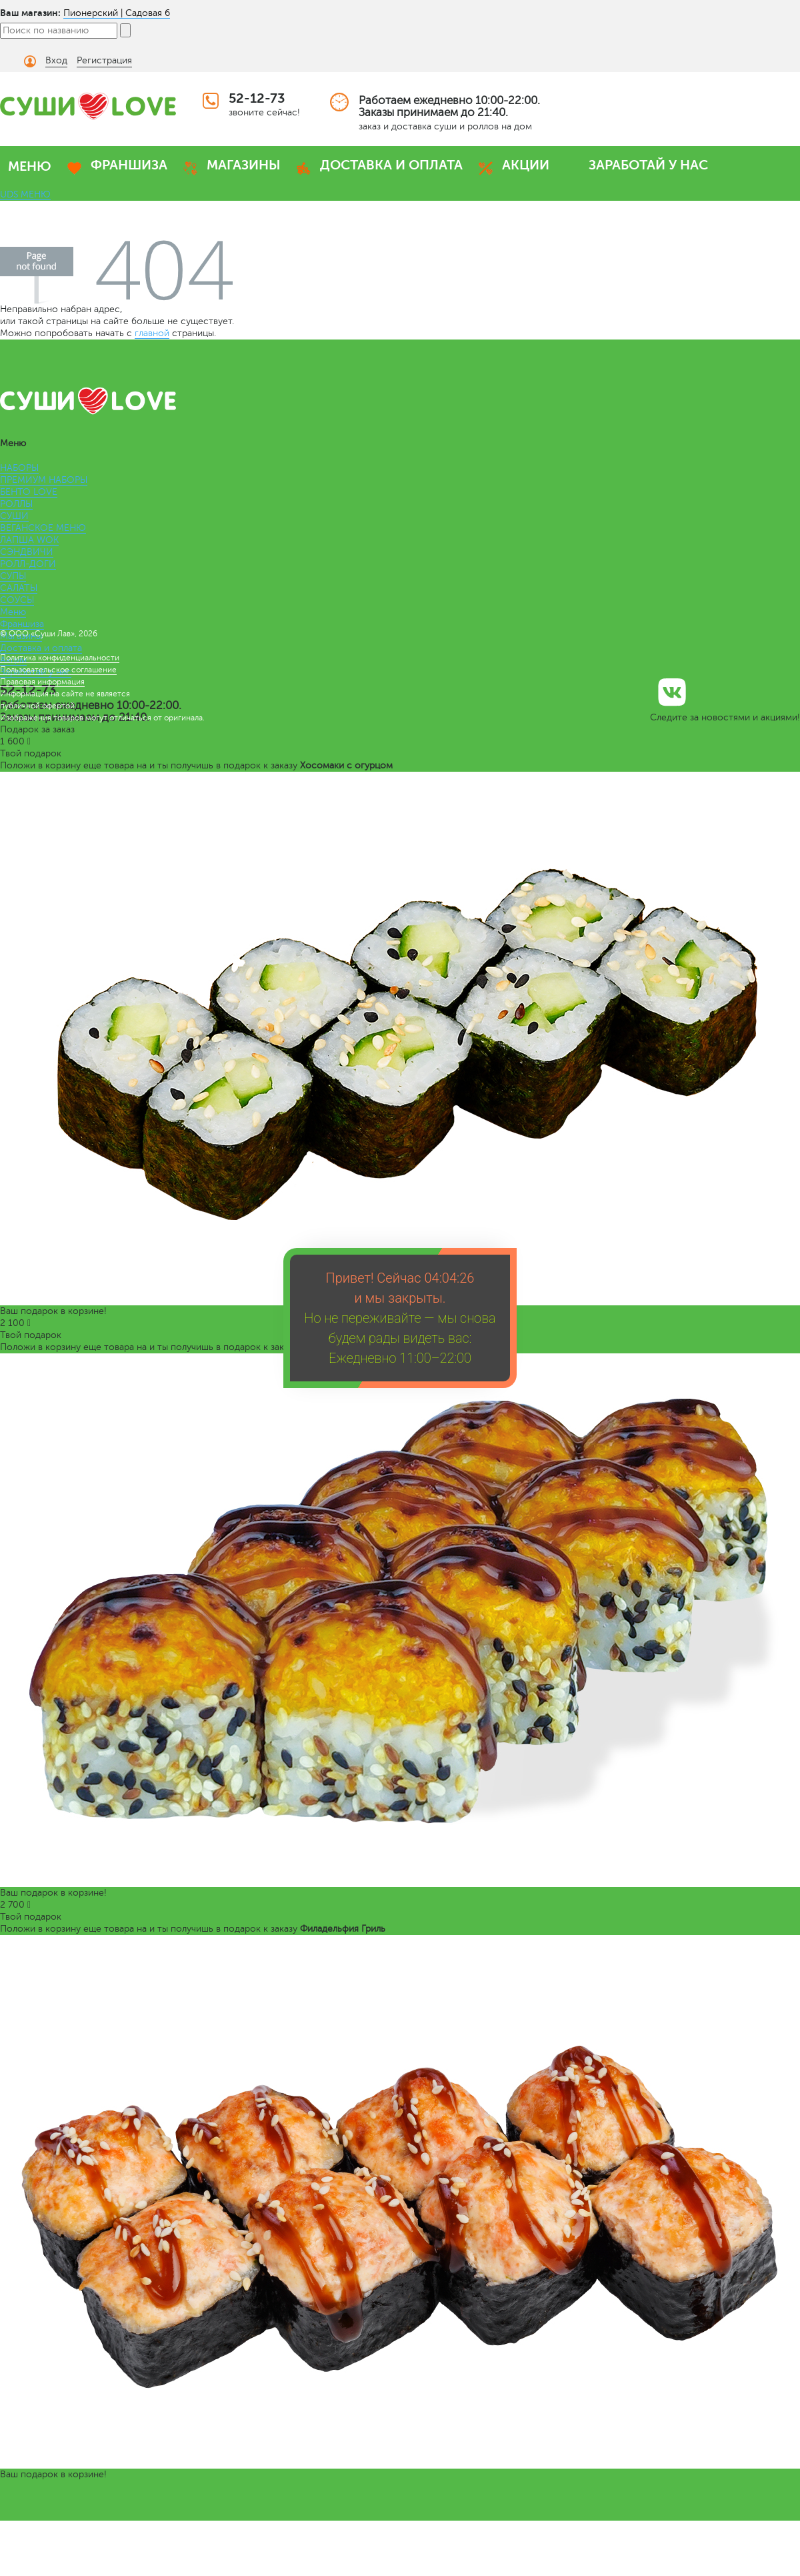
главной (152, 333)
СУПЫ (13, 576)
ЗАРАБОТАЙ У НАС (648, 165)
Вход (56, 60)
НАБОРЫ (19, 468)
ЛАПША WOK (29, 540)
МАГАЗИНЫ (244, 165)
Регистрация (104, 60)
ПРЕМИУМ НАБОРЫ (43, 480)
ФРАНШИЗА (129, 165)
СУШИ (14, 516)
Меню (13, 612)
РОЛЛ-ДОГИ (28, 564)
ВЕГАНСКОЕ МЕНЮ (43, 528)
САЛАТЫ (18, 588)
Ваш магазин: (30, 12)
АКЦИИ (525, 165)
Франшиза (22, 624)
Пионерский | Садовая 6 (116, 13)
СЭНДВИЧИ (26, 552)
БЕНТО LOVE (28, 492)
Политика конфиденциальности (59, 657)
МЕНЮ (29, 166)
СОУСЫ (17, 600)
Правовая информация (42, 681)
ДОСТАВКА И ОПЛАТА (391, 165)
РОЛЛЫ (16, 504)
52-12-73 (257, 98)
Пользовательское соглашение (58, 669)
